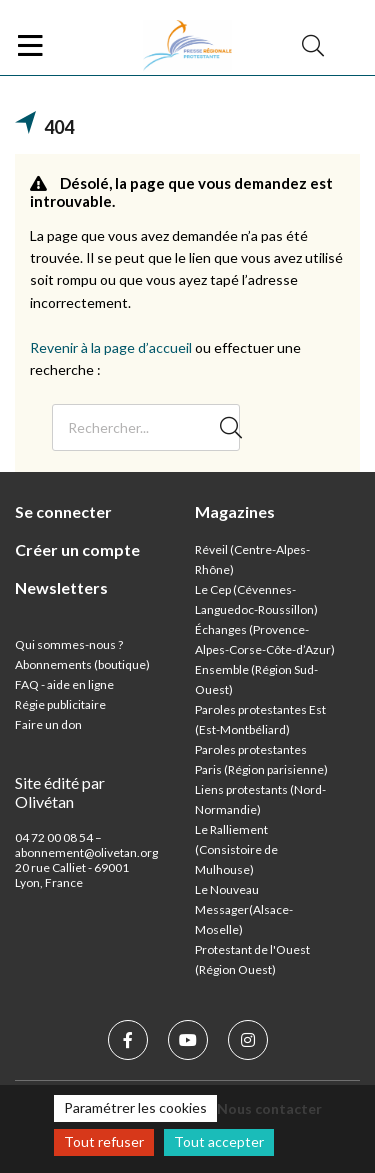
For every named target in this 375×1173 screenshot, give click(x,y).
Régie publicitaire (60, 704)
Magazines (235, 511)
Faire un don (48, 724)
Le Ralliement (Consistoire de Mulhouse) (236, 849)
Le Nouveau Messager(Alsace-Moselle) (244, 909)
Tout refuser (104, 1141)
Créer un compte (77, 549)
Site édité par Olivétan (60, 792)
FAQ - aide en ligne (64, 684)
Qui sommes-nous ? (69, 644)
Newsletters (61, 587)
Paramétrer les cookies (135, 1107)
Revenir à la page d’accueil (111, 347)
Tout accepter (219, 1141)
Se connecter (63, 511)
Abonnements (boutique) (82, 664)
